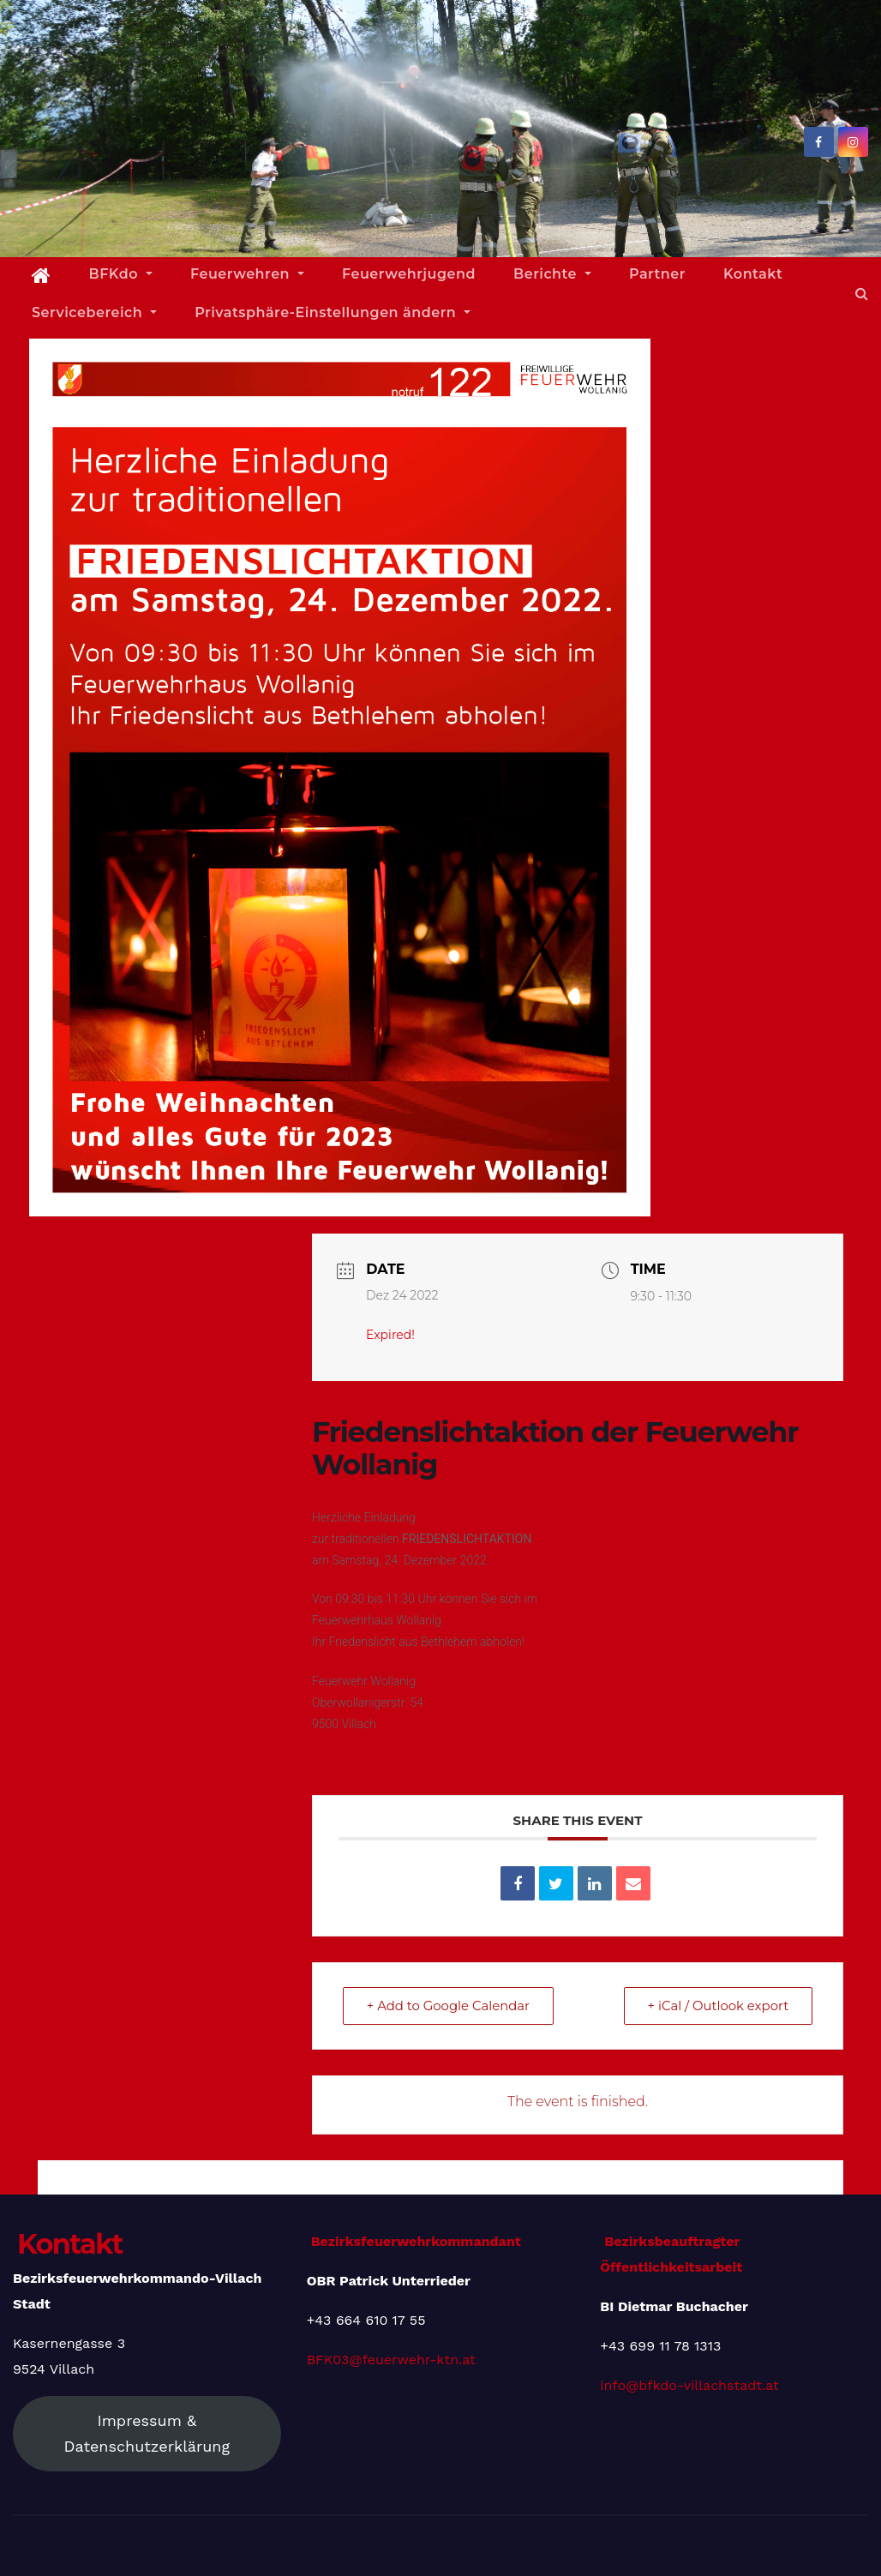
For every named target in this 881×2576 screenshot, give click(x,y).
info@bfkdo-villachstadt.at (689, 2385)
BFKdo (121, 274)
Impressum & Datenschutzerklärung (147, 2433)
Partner (657, 274)
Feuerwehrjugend (409, 274)
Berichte (552, 274)
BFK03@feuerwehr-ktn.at (391, 2359)
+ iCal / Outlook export (716, 2005)
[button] (861, 293)
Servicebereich (94, 312)
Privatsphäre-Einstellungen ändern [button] (332, 312)
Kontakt (752, 274)
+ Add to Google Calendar (450, 2005)
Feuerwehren (247, 274)
